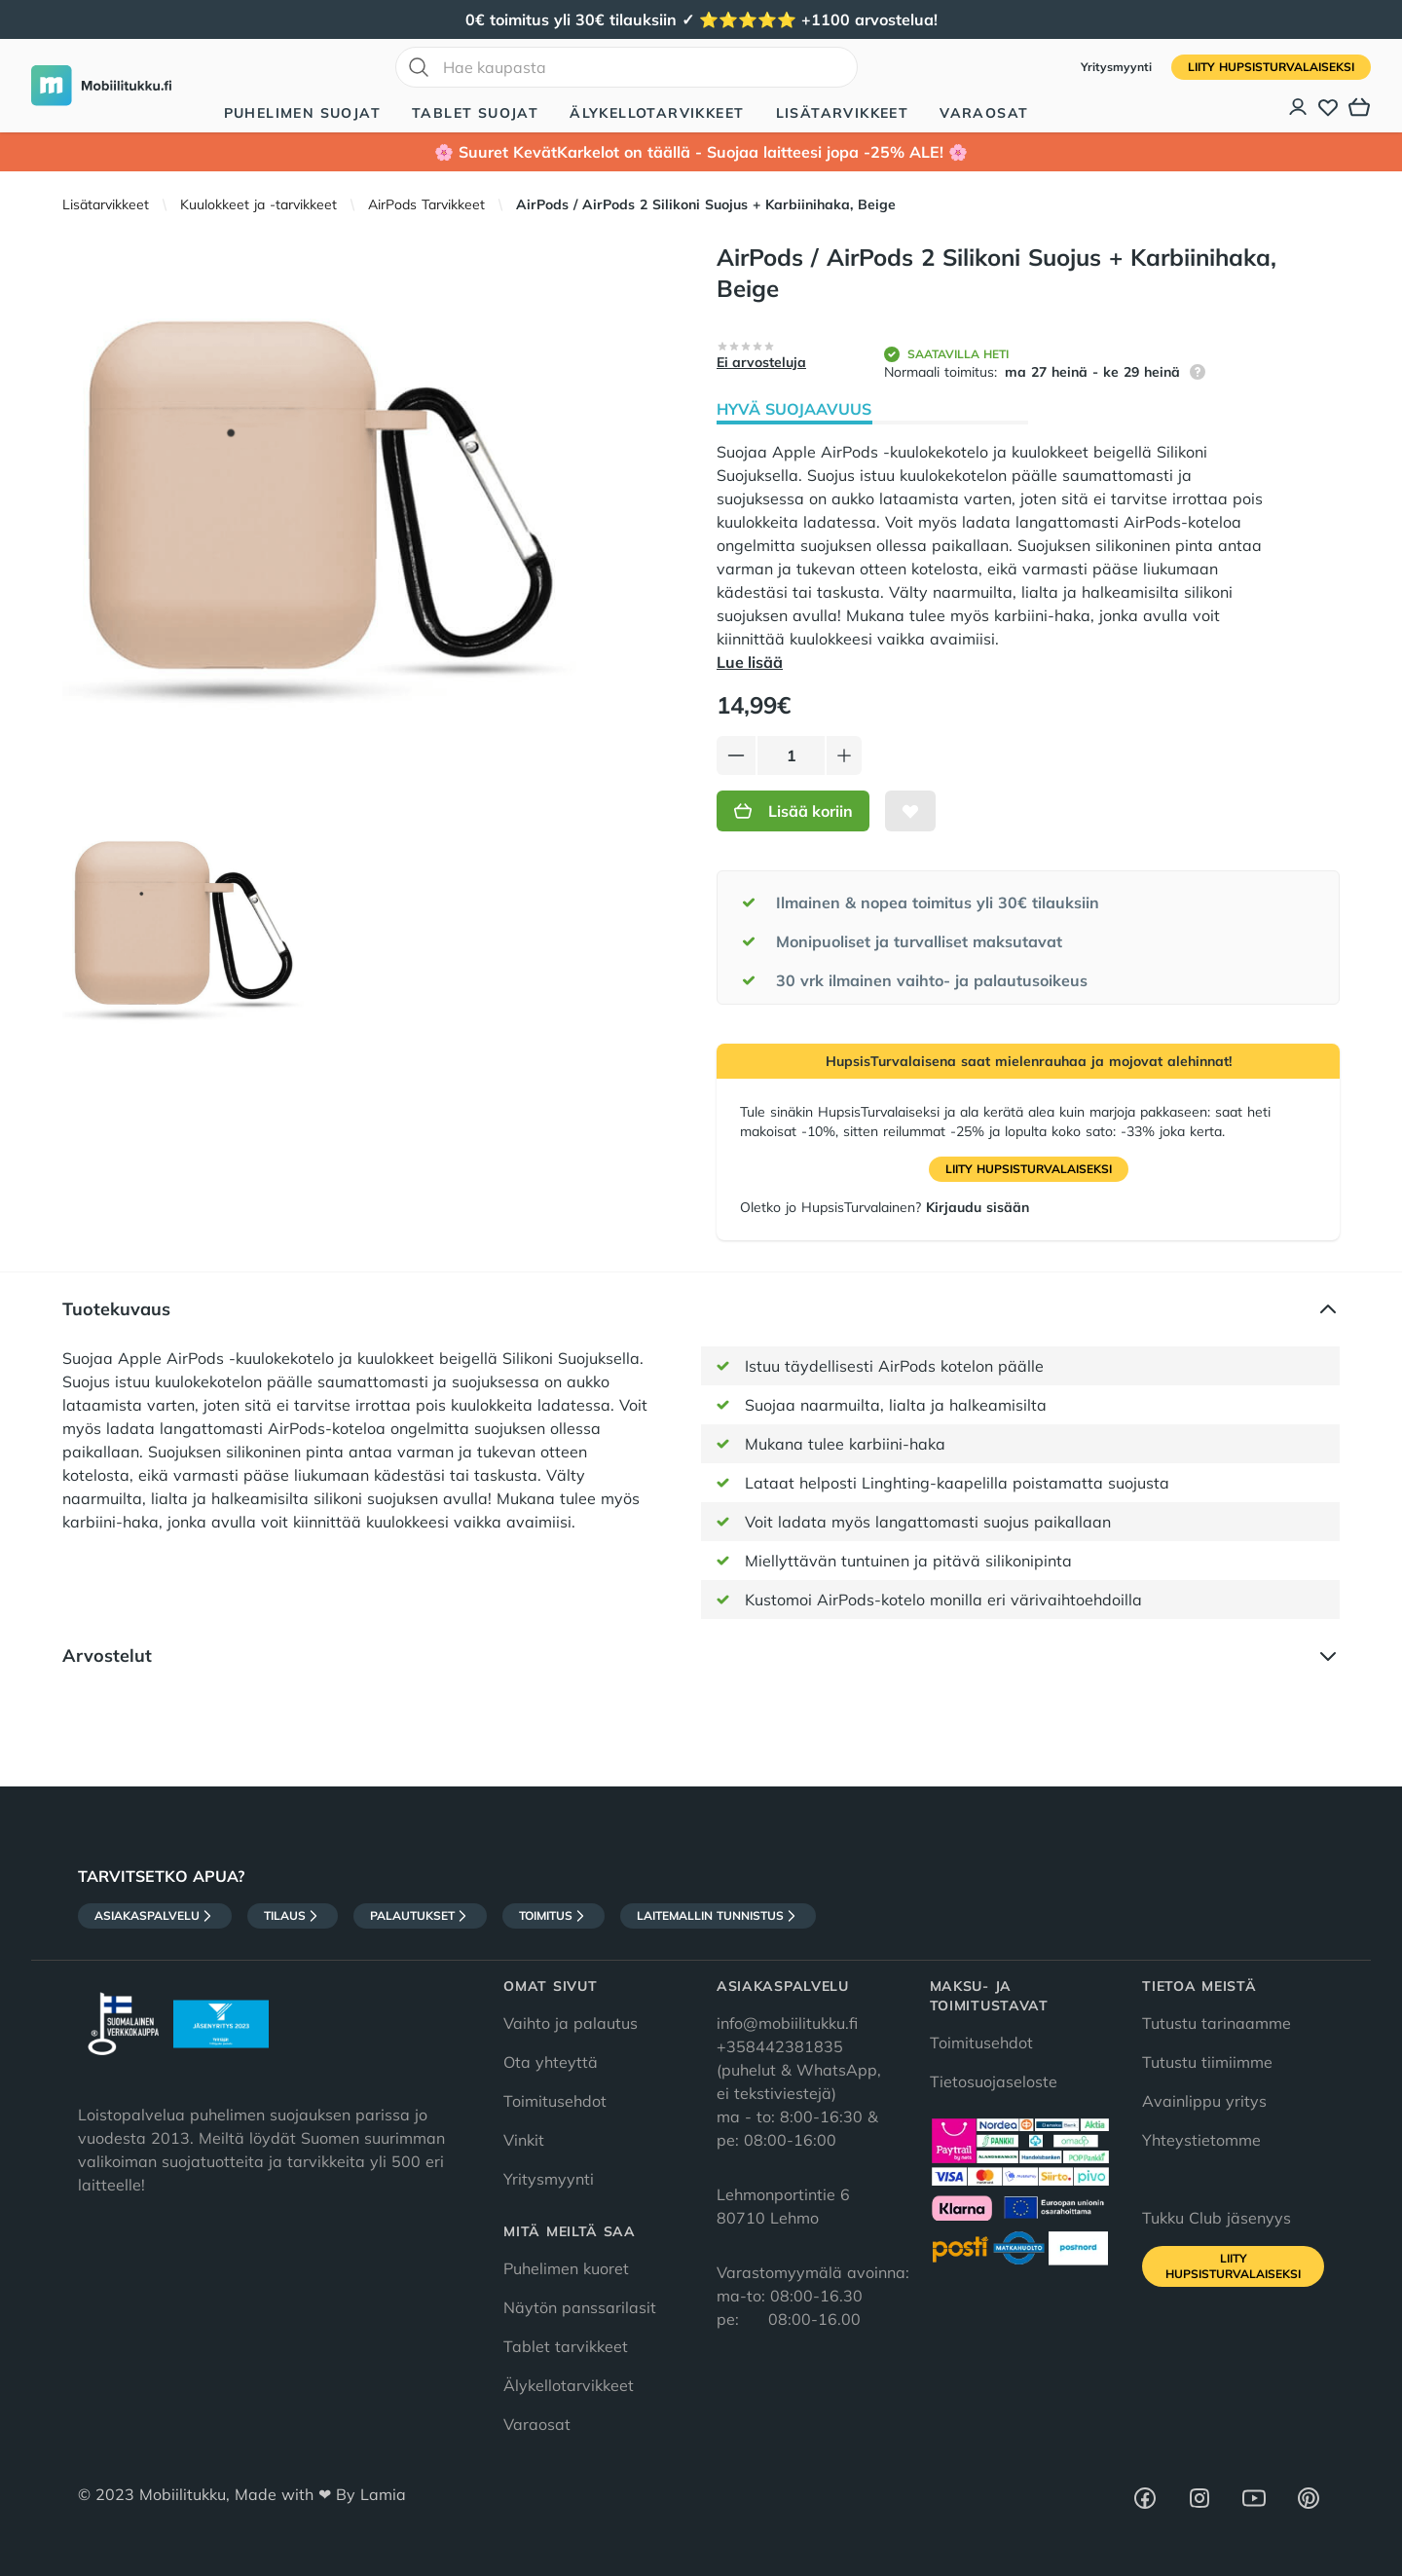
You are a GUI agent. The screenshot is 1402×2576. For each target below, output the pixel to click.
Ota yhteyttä (550, 2062)
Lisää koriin (793, 811)
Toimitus (553, 1916)
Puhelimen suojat (302, 113)
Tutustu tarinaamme (1216, 2023)
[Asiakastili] (1299, 107)
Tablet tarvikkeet (565, 2346)
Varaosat (984, 113)
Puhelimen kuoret (566, 2268)
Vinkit (523, 2140)
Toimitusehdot (555, 2101)
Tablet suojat (475, 113)
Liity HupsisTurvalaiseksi (1271, 66)
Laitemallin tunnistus (718, 1916)
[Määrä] (791, 755)
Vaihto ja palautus (570, 2023)
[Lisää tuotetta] (844, 755)
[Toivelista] (1328, 107)
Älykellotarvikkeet (657, 113)
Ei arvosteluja (761, 362)
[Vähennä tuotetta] (736, 755)
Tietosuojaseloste (993, 2081)
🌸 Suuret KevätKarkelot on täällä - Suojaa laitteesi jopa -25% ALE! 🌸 (701, 152)
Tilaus (292, 1916)
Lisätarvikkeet (842, 113)
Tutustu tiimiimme (1207, 2062)
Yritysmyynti (1118, 66)
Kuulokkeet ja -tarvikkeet (258, 204)
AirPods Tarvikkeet (426, 204)
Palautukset (420, 1916)
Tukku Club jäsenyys (1216, 2217)
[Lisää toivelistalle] (910, 811)
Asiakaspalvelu (154, 1916)
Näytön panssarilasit (579, 2307)
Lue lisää (750, 662)
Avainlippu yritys (1204, 2101)
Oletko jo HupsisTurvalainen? (884, 1207)
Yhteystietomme (1201, 2140)
